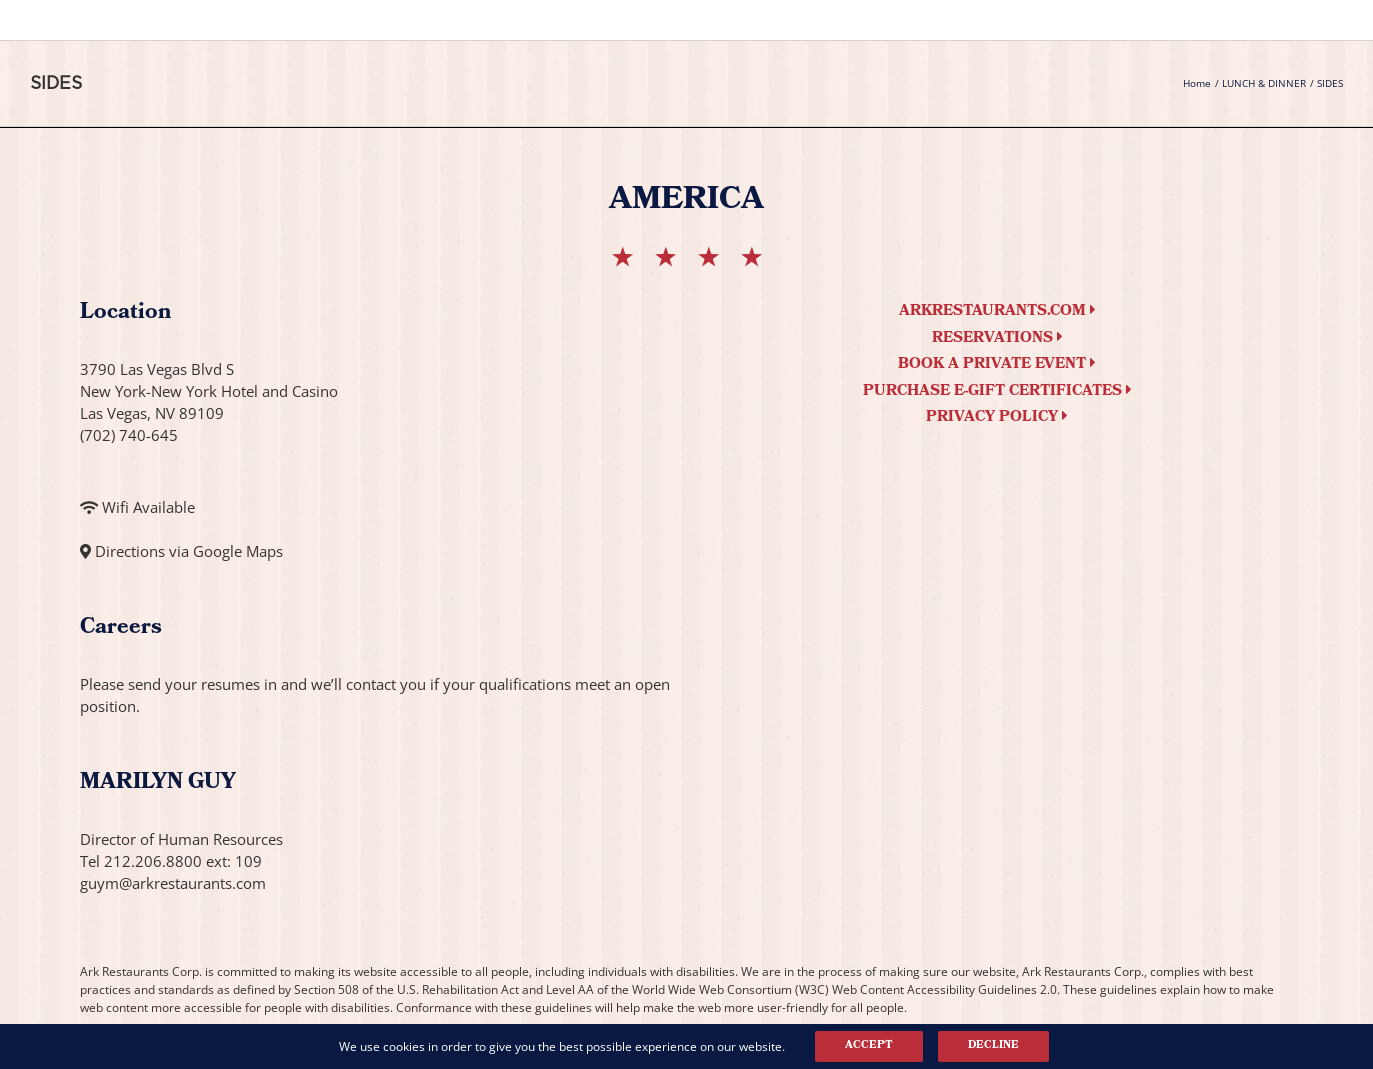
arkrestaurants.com (997, 312)
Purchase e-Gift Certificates (997, 392)
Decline (993, 1046)
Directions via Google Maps (189, 551)
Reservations (997, 339)
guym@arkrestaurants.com (173, 883)
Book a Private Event (997, 365)
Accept (869, 1046)
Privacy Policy (997, 418)
